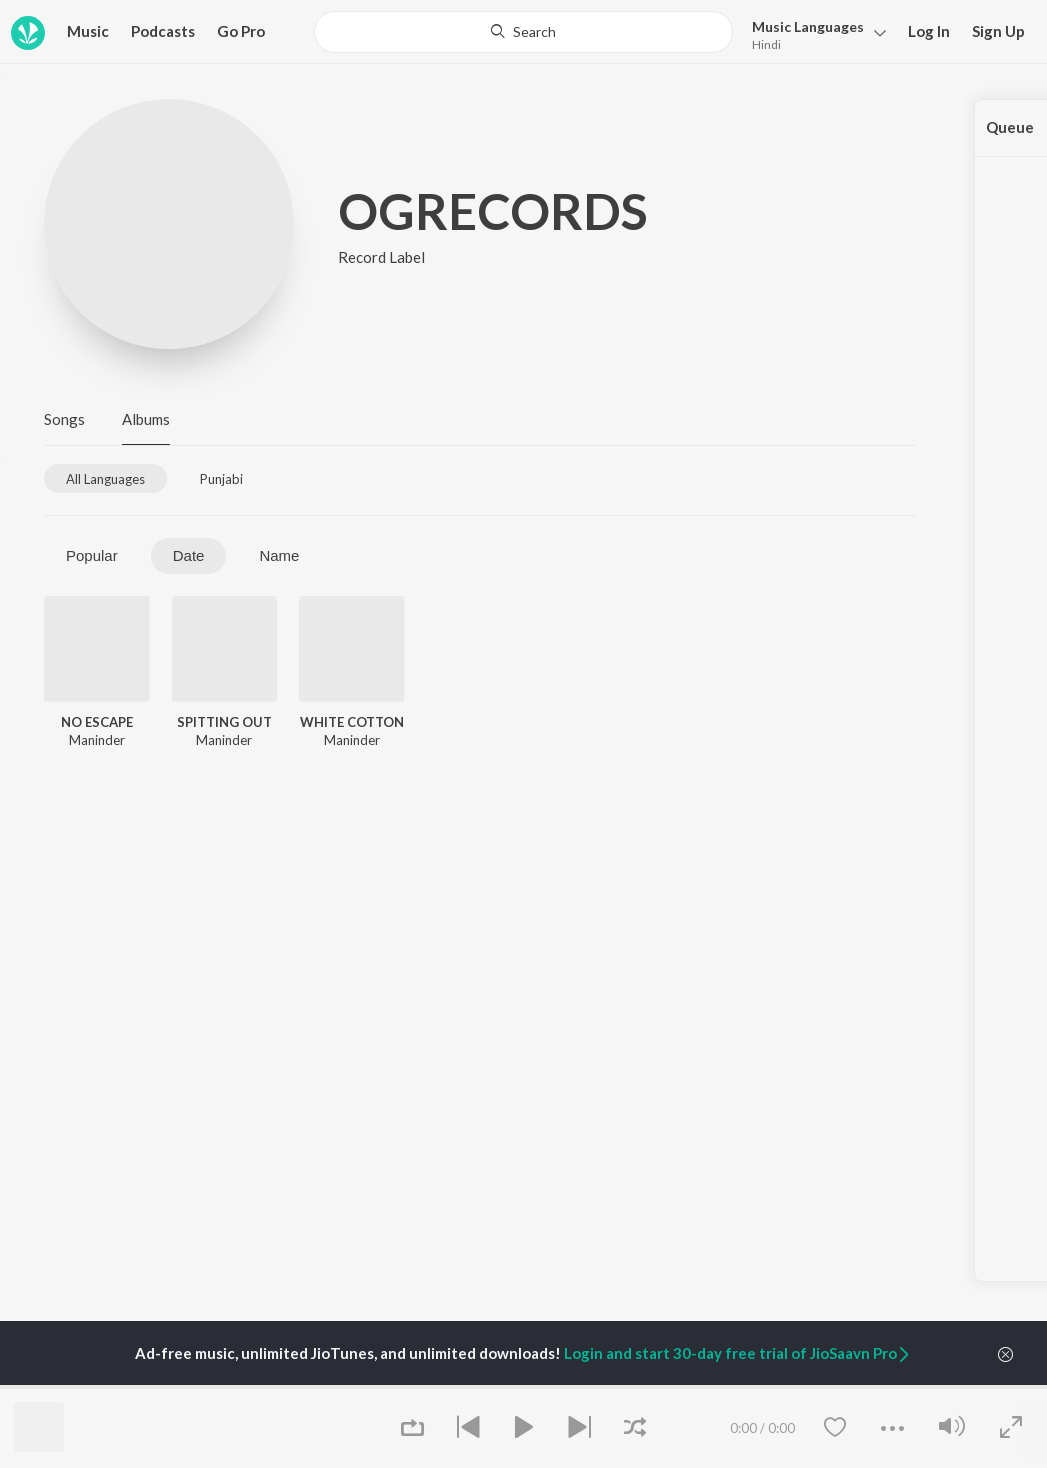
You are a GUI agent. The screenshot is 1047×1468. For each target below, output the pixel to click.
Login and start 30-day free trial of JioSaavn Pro (738, 1353)
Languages (808, 26)
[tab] (105, 478)
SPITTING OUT (224, 722)
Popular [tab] (92, 555)
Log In (929, 31)
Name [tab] (279, 555)
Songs (64, 419)
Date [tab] (189, 555)
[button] (813, 33)
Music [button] (88, 31)
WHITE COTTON (352, 722)
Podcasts (163, 31)
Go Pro (241, 31)
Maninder (97, 740)
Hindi (766, 44)
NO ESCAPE (97, 722)
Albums (146, 419)
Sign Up (998, 31)
